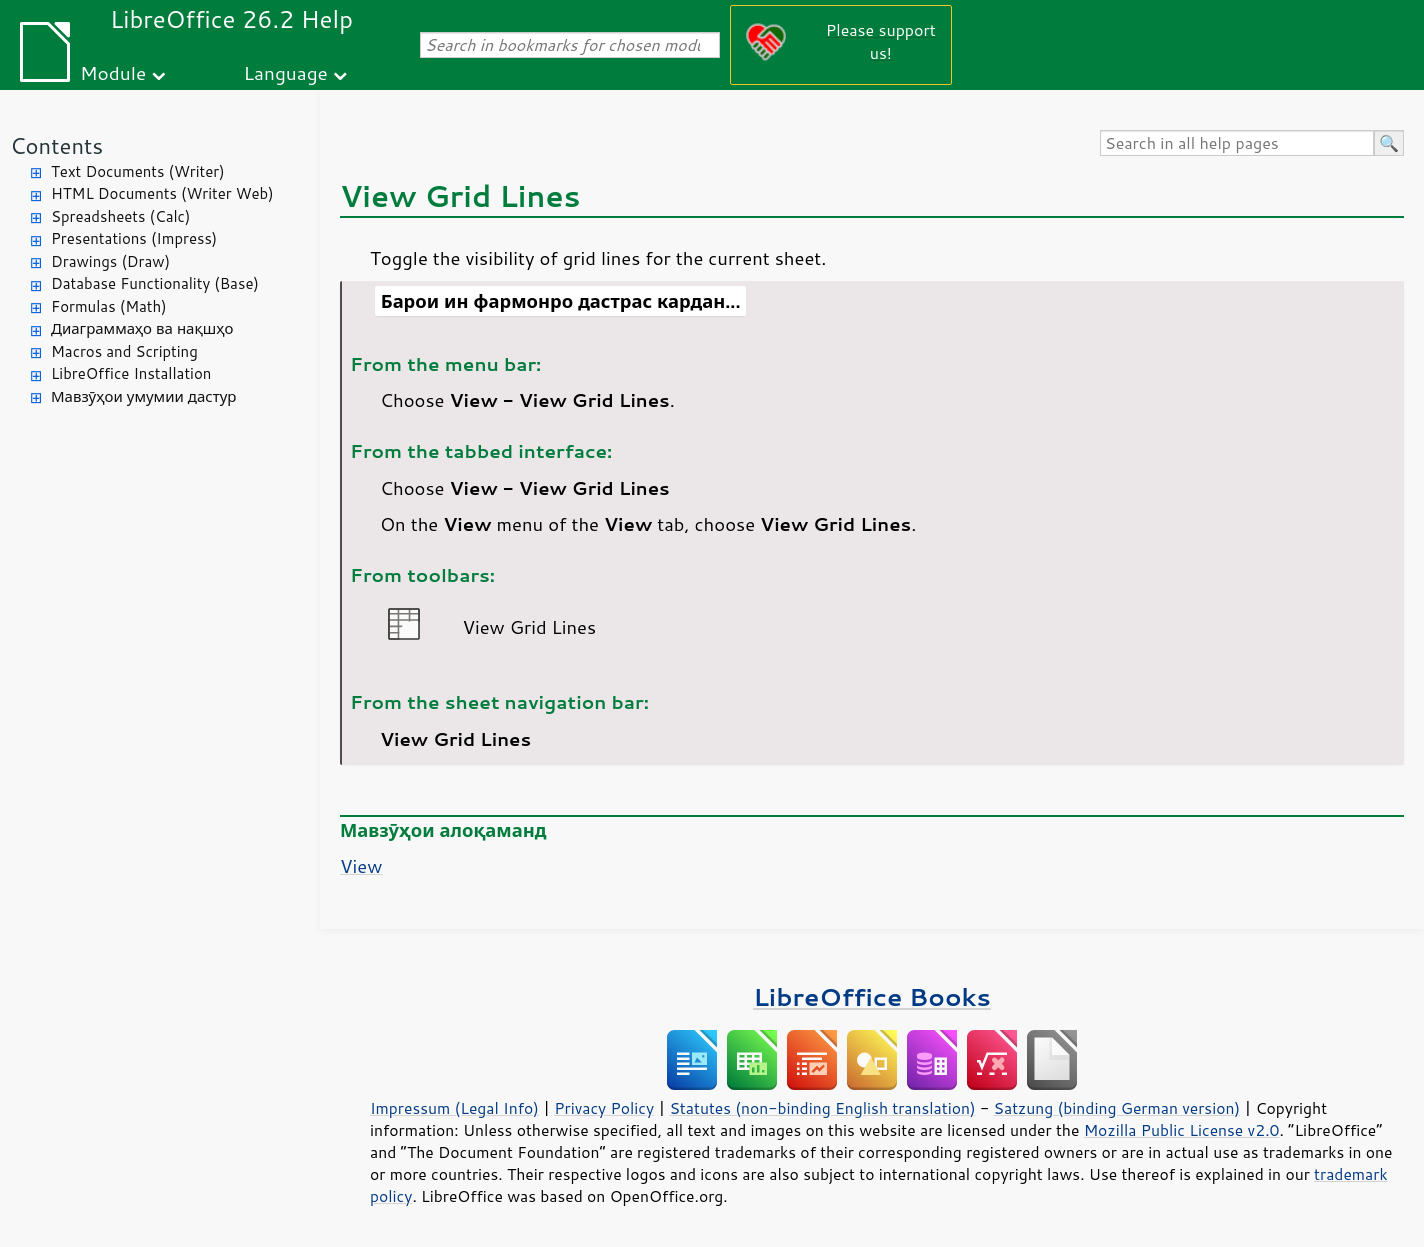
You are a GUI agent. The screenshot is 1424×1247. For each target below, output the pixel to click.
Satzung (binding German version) (1117, 1108)
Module (113, 72)
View (361, 866)
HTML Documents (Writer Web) (162, 193)
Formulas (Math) (109, 306)
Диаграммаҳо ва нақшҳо (142, 328)
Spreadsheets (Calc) (120, 216)
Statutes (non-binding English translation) (822, 1108)
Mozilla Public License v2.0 (1182, 1130)
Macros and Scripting (124, 351)
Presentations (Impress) (134, 238)
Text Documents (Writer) (138, 171)
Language (286, 72)
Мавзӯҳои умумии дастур (143, 396)
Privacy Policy (604, 1108)
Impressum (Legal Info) (454, 1108)
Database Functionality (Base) (155, 283)
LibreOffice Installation (131, 373)
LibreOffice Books (872, 996)
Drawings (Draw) (110, 261)
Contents (56, 145)
